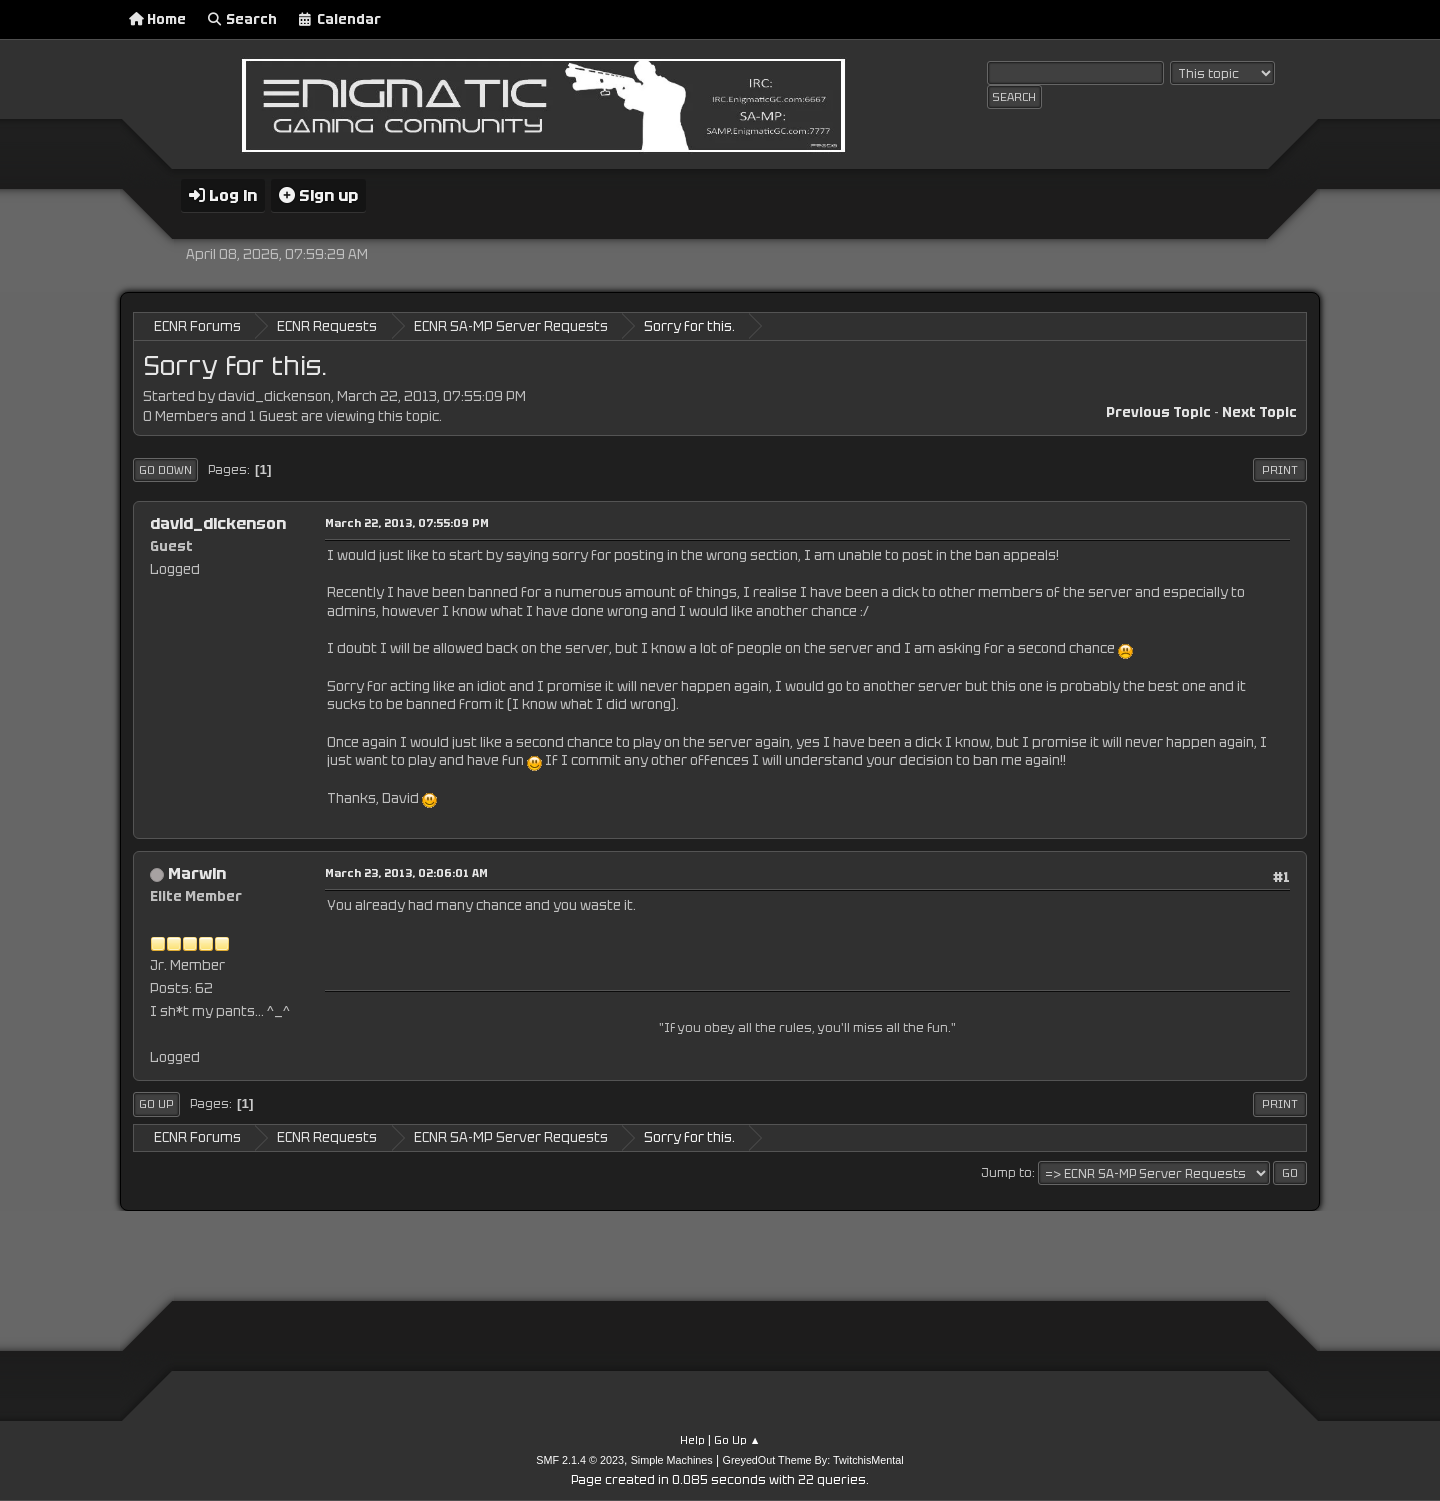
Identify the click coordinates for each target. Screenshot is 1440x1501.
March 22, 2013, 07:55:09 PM (407, 523)
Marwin (197, 873)
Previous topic (1158, 412)
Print (1280, 470)
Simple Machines (672, 1460)
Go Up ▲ (737, 1440)
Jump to (1006, 1173)
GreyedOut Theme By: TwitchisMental (813, 1460)
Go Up (156, 1104)
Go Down (165, 470)
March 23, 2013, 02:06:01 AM (406, 873)
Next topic (1259, 412)
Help (692, 1440)
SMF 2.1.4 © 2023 (580, 1460)
